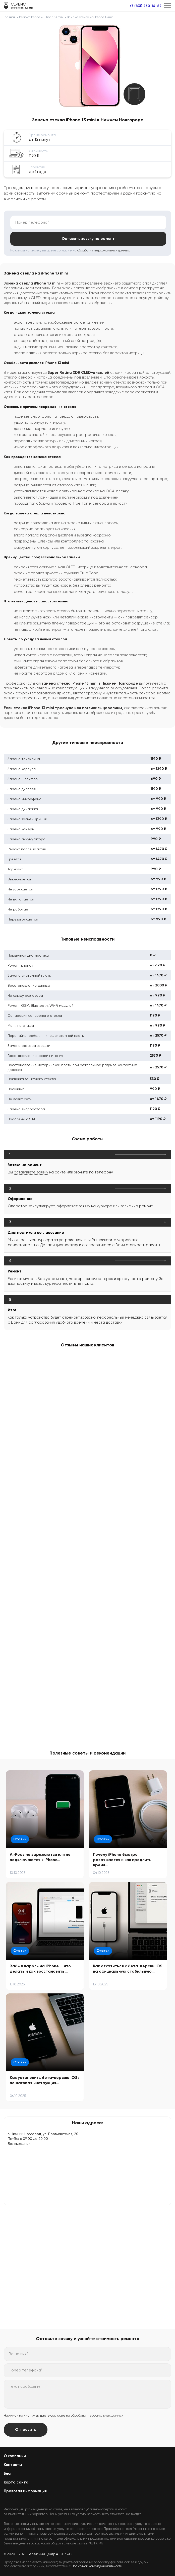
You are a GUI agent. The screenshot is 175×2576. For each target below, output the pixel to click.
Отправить (25, 2429)
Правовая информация (25, 2491)
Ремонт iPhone (29, 17)
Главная (10, 17)
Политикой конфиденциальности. (97, 2566)
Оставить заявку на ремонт (88, 238)
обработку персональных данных (103, 250)
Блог (8, 2473)
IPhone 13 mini (54, 17)
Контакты (13, 2464)
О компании (15, 2456)
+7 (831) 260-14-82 (145, 6)
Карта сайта (16, 2482)
